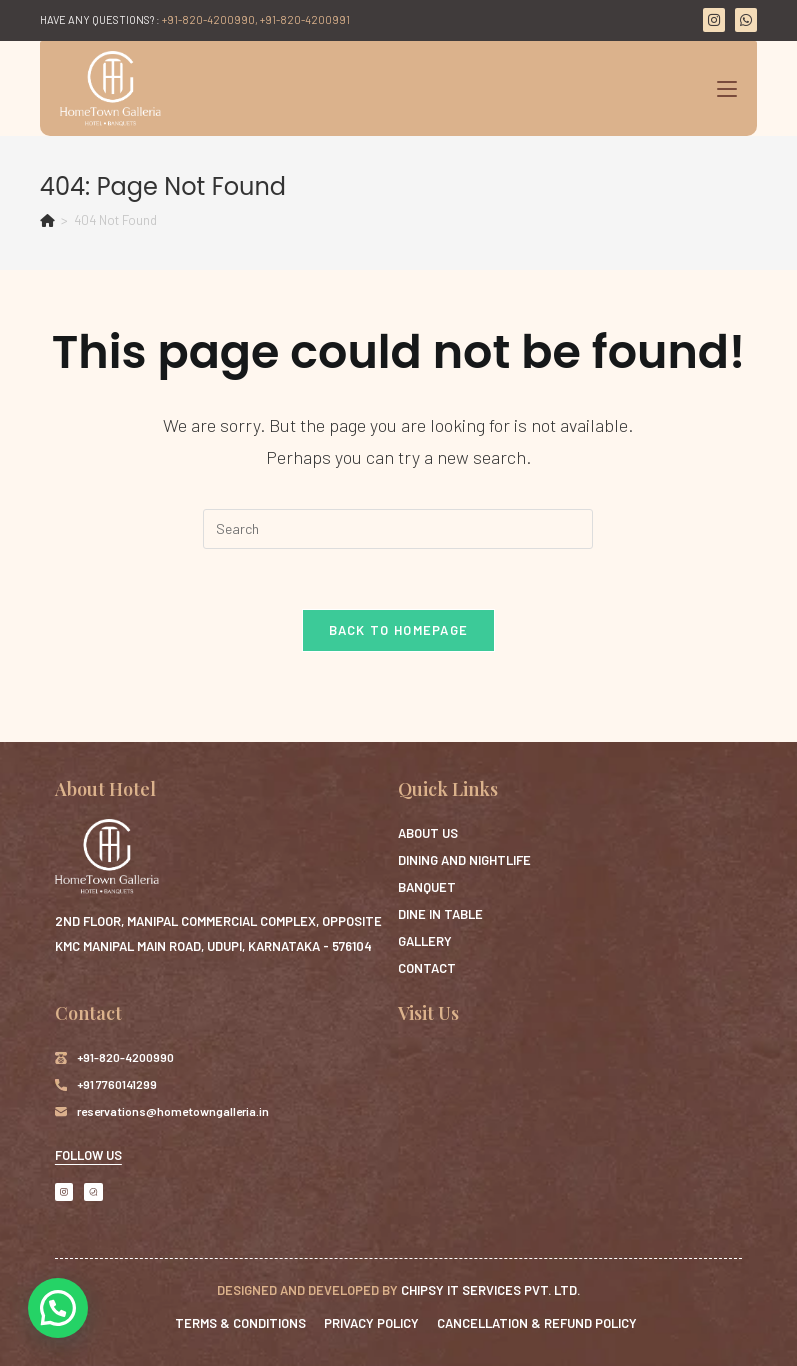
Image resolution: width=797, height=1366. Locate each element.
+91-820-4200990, (210, 19)
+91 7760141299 (117, 1084)
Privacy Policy (371, 1323)
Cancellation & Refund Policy (537, 1323)
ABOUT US (428, 833)
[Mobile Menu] (727, 89)
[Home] (47, 220)
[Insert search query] (398, 529)
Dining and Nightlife (464, 860)
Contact (427, 968)
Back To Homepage (399, 630)
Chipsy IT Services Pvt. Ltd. (490, 1290)
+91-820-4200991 (305, 19)
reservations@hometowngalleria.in (173, 1111)
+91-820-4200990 (125, 1057)
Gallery (425, 941)
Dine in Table (440, 914)
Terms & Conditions (240, 1323)
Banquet (427, 887)
